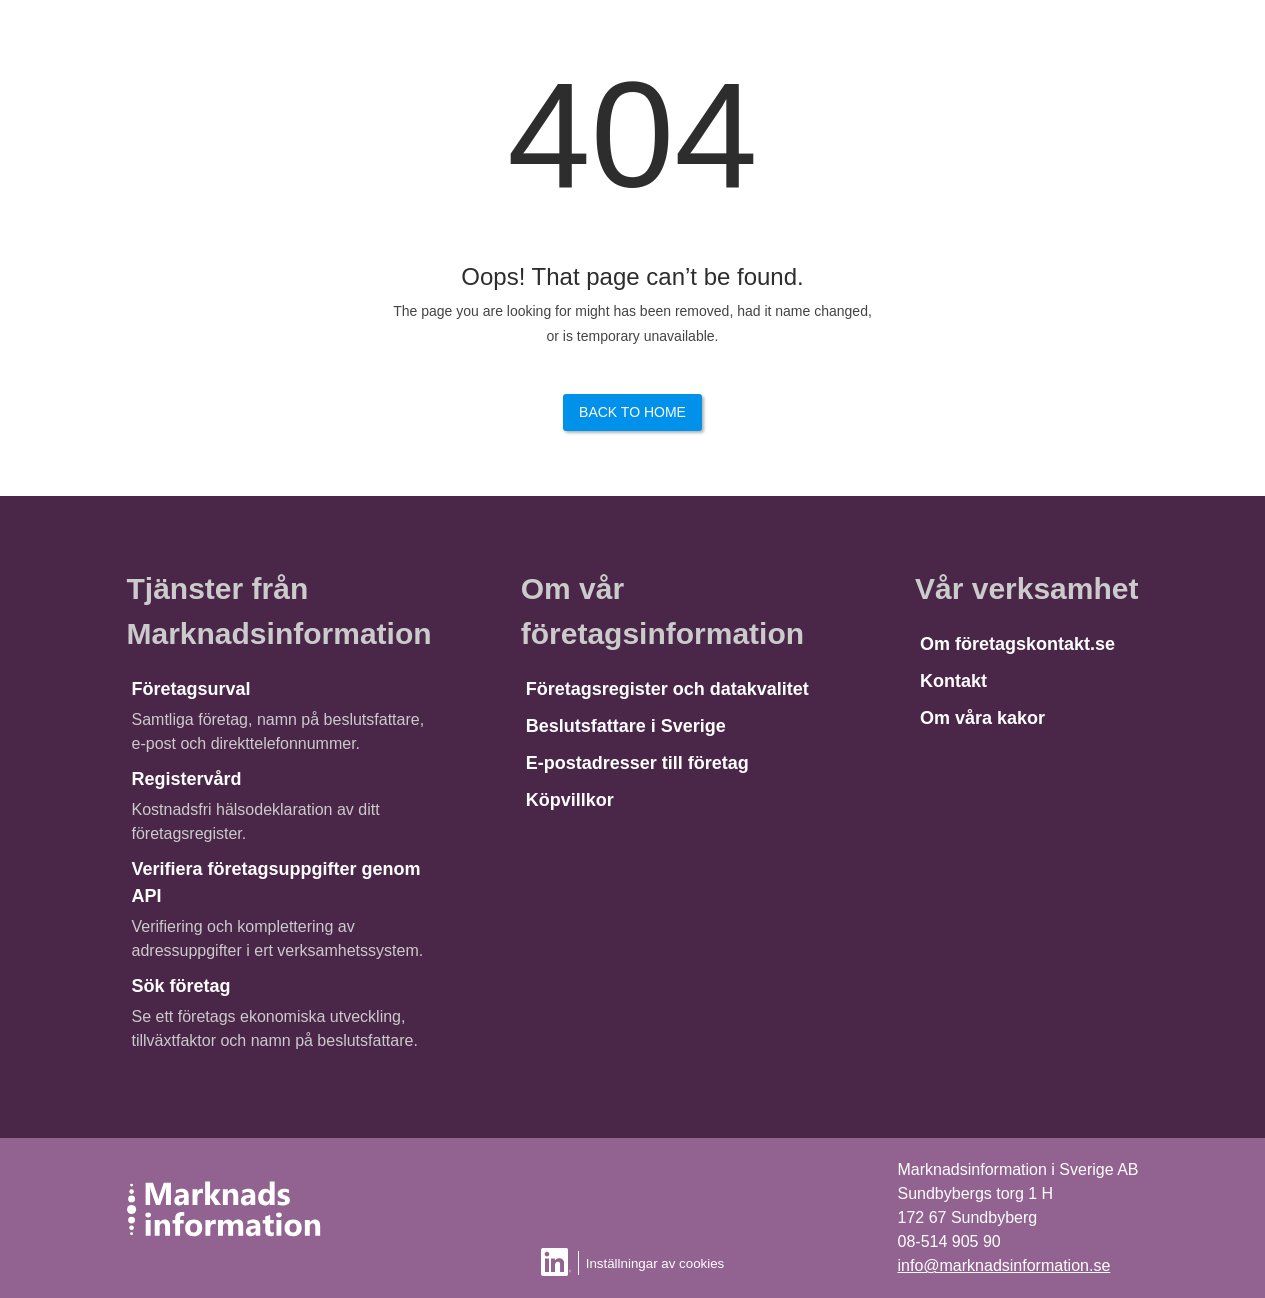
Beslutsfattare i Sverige (626, 726)
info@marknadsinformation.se (1004, 1265)
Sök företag (181, 986)
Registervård (187, 779)
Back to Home (632, 412)
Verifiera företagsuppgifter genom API (276, 882)
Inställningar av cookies (655, 1263)
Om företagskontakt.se (1017, 644)
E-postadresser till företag (637, 763)
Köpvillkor (570, 800)
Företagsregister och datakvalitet (667, 689)
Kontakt (953, 681)
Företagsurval (191, 689)
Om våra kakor (982, 718)
